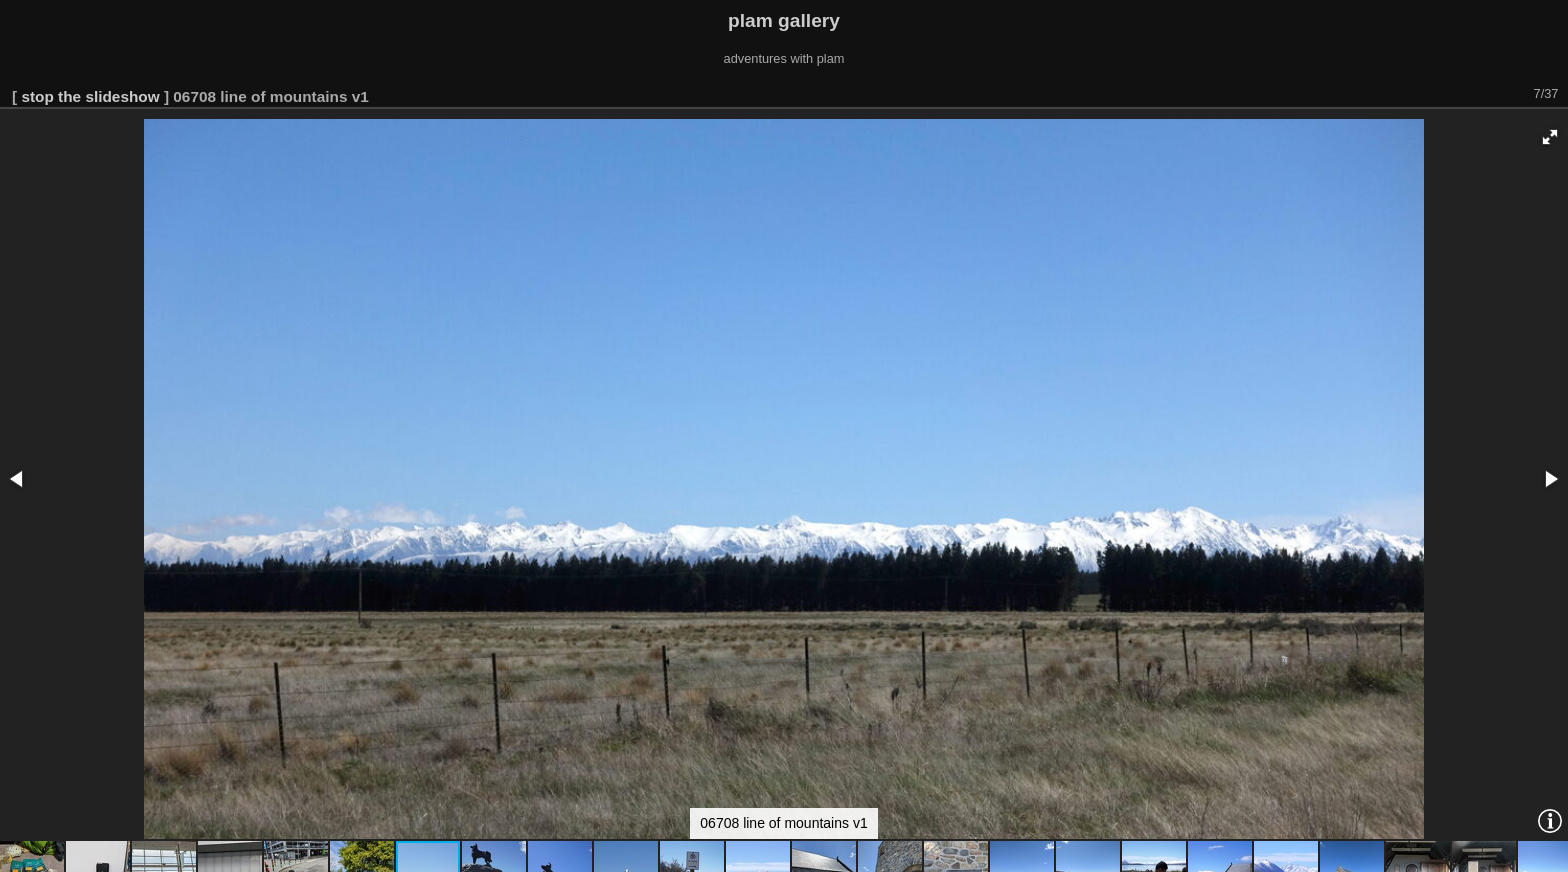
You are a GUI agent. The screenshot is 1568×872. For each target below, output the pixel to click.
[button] (1550, 137)
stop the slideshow (90, 96)
